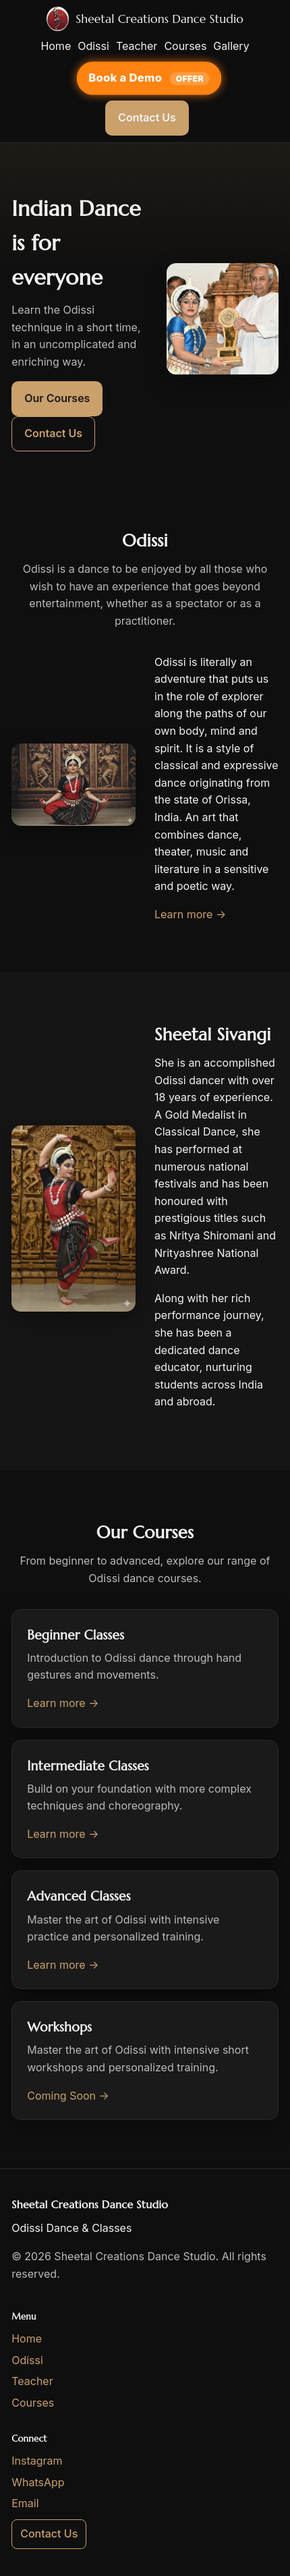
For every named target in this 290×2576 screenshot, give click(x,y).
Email (24, 2503)
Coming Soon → (68, 2095)
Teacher (137, 46)
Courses (185, 46)
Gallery (231, 46)
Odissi (93, 46)
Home (55, 46)
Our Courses (57, 398)
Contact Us (147, 117)
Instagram (36, 2460)
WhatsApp (37, 2482)
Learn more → (190, 914)
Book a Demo (127, 77)
